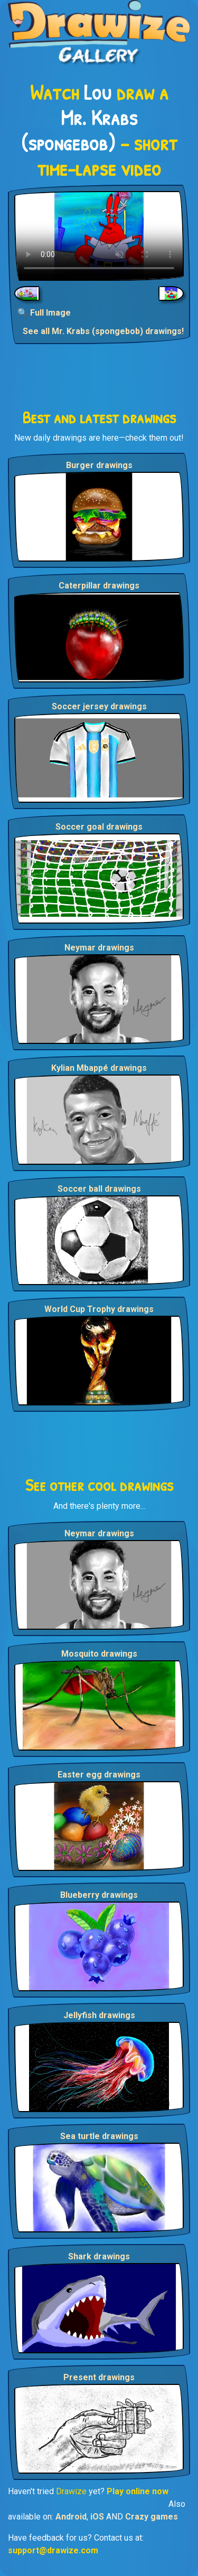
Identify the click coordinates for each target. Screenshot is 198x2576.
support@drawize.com (53, 2550)
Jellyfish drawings (99, 2015)
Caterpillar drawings (99, 586)
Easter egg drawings (99, 1775)
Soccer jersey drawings (99, 706)
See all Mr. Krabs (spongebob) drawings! (103, 331)
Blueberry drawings (99, 1895)
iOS (97, 2517)
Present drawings (99, 2377)
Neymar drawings (99, 948)
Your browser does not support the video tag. (99, 236)
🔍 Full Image (44, 313)
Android (71, 2517)
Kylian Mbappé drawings (99, 1068)
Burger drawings (99, 465)
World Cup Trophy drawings (99, 1309)
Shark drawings (99, 2256)
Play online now (137, 2491)
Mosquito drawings (99, 1654)
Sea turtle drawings (99, 2136)
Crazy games (151, 2517)
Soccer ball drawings (99, 1189)
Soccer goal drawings (99, 827)
